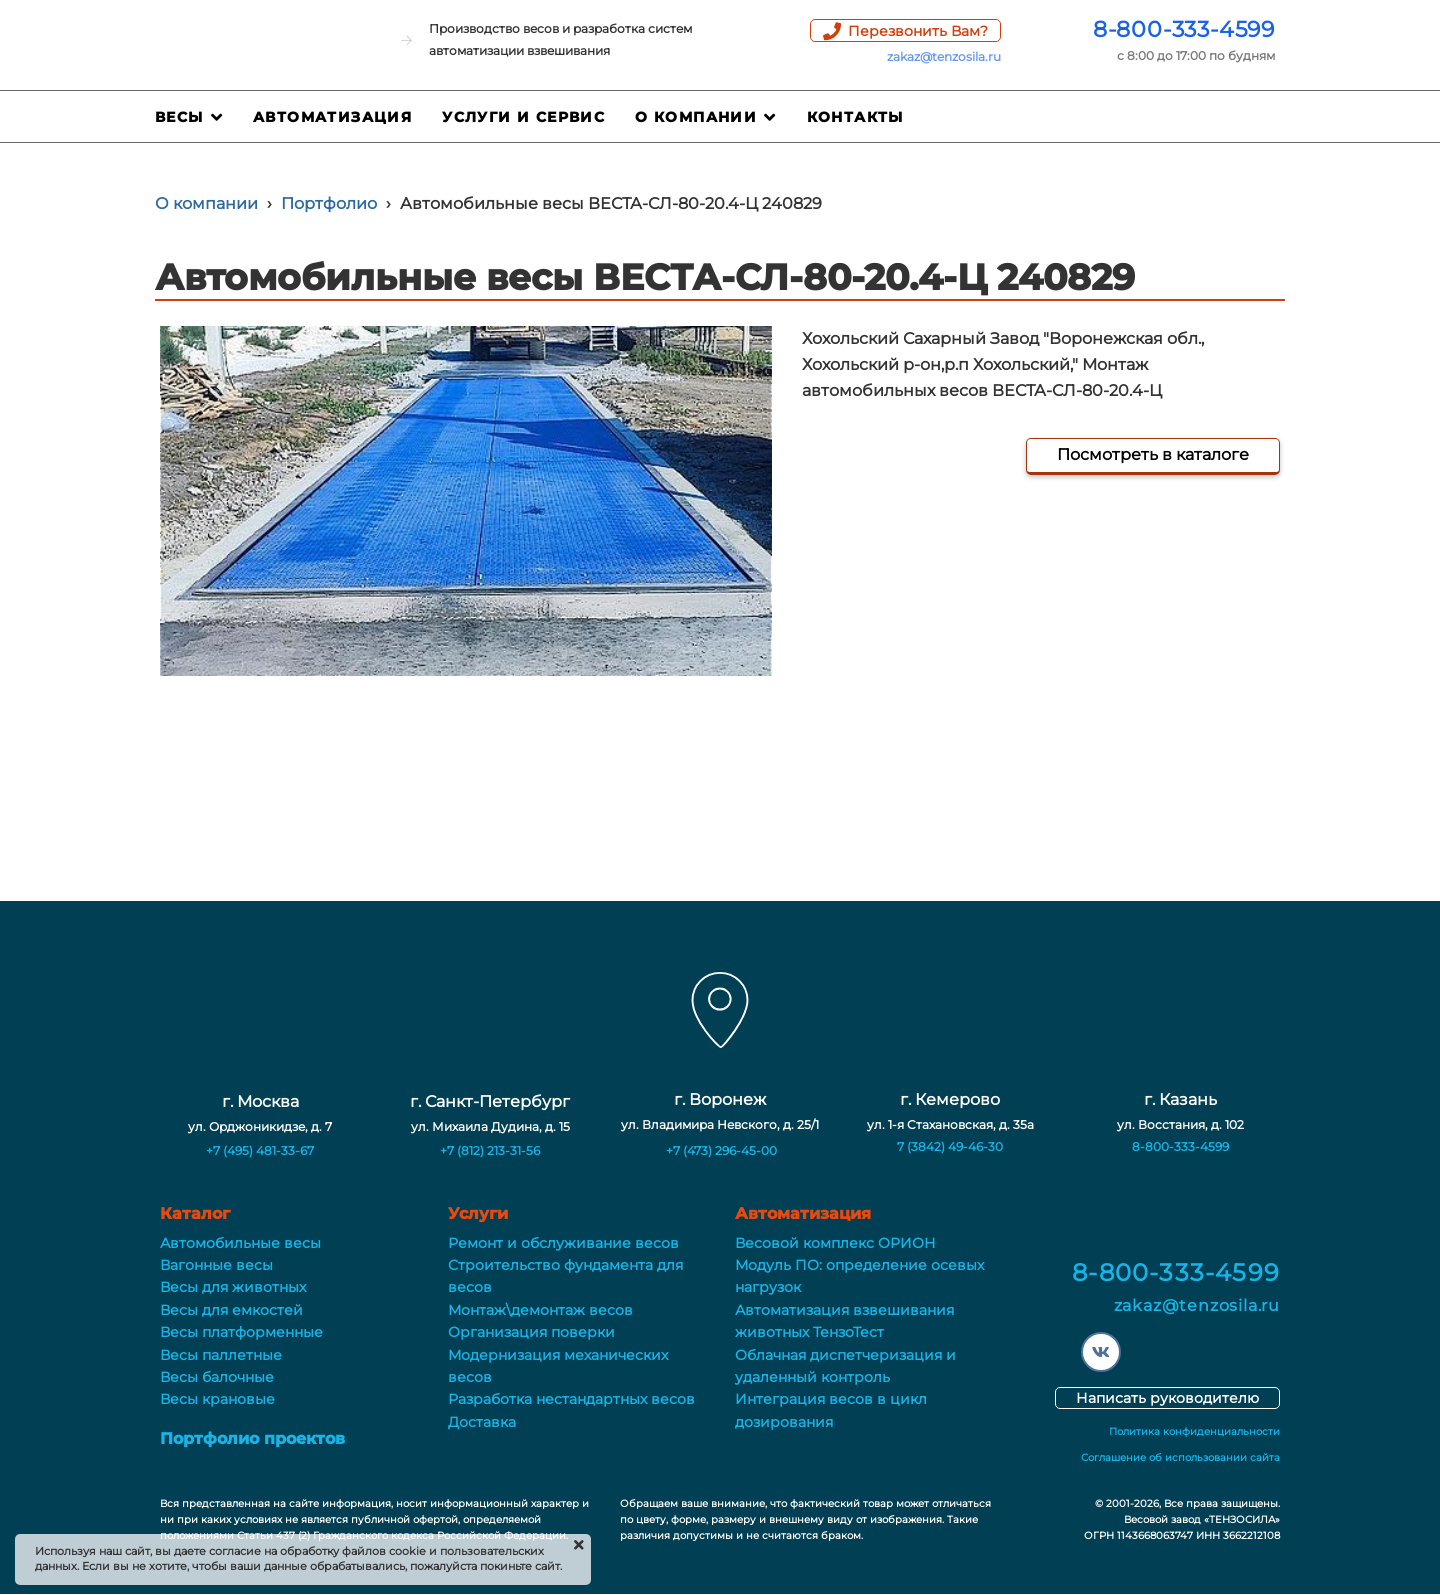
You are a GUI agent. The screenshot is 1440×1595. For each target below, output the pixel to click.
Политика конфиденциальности (1194, 1431)
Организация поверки (531, 1332)
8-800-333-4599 (1184, 29)
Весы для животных (233, 1287)
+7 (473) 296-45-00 (721, 1150)
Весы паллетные (221, 1355)
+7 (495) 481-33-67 (260, 1150)
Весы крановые (217, 1399)
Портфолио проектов (252, 1438)
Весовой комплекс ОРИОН (835, 1243)
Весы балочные (217, 1377)
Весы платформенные (241, 1332)
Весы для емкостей (231, 1310)
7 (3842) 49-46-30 (950, 1146)
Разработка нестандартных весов (571, 1399)
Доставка (482, 1422)
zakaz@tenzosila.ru (944, 56)
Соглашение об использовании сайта (1180, 1457)
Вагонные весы (216, 1265)
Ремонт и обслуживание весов (563, 1243)
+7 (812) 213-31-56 (490, 1150)
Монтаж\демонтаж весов (540, 1310)
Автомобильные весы (240, 1243)
